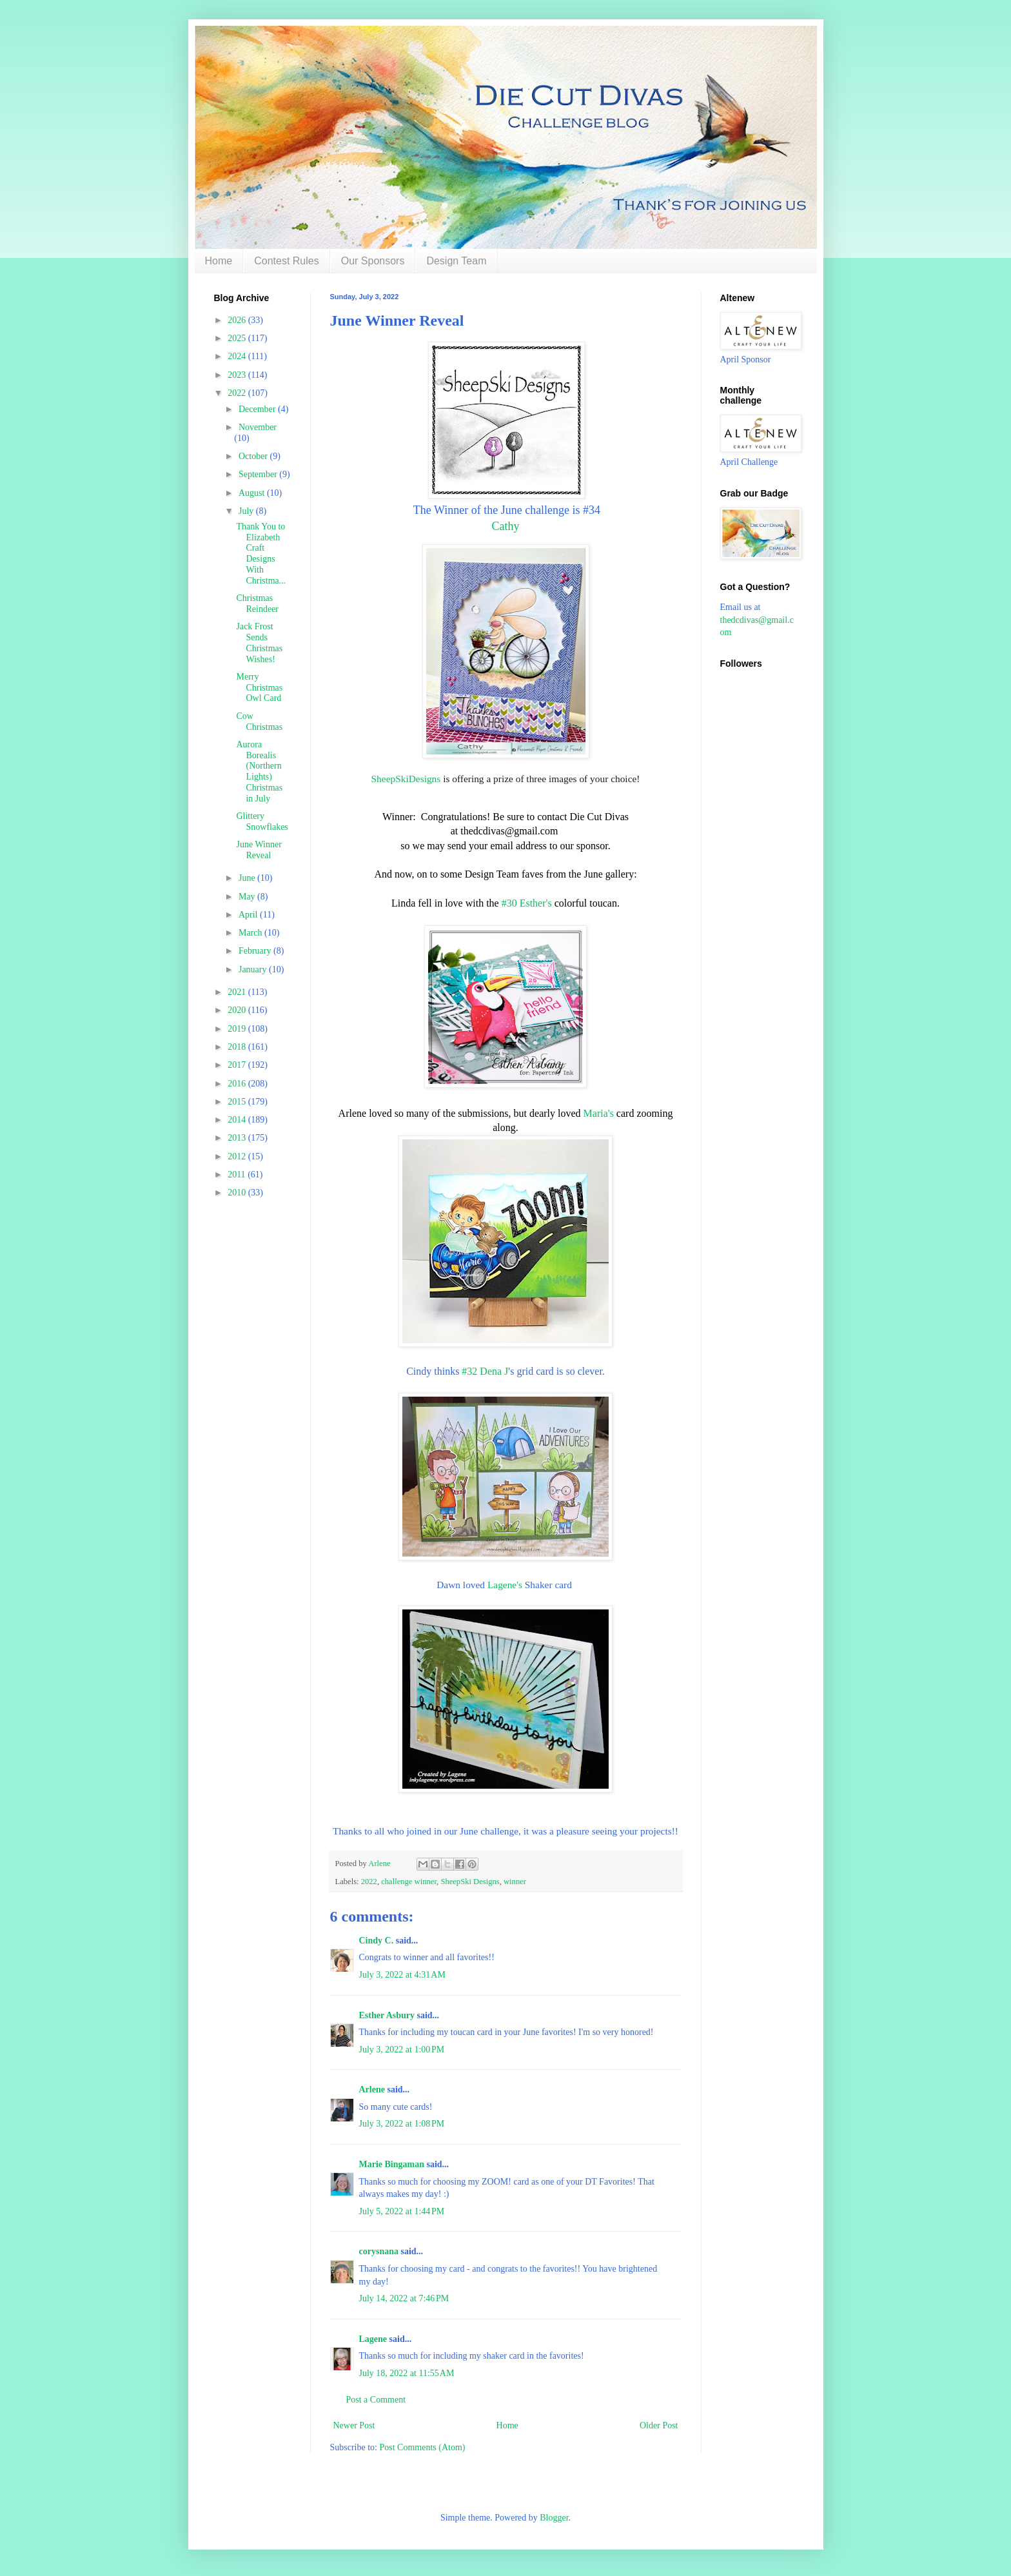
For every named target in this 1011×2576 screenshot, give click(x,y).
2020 (238, 1010)
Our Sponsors (373, 260)
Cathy (506, 526)
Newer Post (354, 2425)
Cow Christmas (259, 721)
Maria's (599, 1113)
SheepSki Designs (469, 1881)
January (254, 969)
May (248, 896)
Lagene (373, 2339)
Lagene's (506, 1584)
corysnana (378, 2251)
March (251, 933)
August (253, 493)
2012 (238, 1156)
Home (219, 260)
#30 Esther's (527, 903)
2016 (238, 1083)
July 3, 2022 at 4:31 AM (402, 1975)
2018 (238, 1047)
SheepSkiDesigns (406, 778)
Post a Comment (376, 2399)
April (249, 914)
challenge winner (409, 1881)
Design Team (456, 260)
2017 (238, 1065)
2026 (238, 320)
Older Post (659, 2425)
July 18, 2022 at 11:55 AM (407, 2373)
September (259, 474)
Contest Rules (286, 260)
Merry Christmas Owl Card (259, 687)
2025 (238, 338)
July (247, 511)
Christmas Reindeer (257, 603)
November (258, 427)
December (258, 409)
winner (515, 1881)
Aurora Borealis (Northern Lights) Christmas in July (259, 771)
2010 (238, 1192)
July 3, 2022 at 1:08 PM (402, 2124)
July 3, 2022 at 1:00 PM (402, 2049)
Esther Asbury (387, 2015)
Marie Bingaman (392, 2164)
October (254, 456)
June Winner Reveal (258, 850)
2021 (238, 992)
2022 (369, 1881)
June (248, 878)
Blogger (554, 2517)
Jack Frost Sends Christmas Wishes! (259, 643)
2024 (238, 356)
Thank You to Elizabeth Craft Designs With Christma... (261, 553)
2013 (238, 1138)
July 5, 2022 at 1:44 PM (402, 2211)
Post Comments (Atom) (423, 2447)
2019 (238, 1029)
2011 (238, 1174)
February (256, 951)
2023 (238, 375)
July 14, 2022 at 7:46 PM (404, 2298)
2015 (238, 1101)
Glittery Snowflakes (262, 821)
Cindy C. (376, 1940)
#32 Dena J (485, 1371)
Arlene (372, 2089)
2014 (238, 1120)
